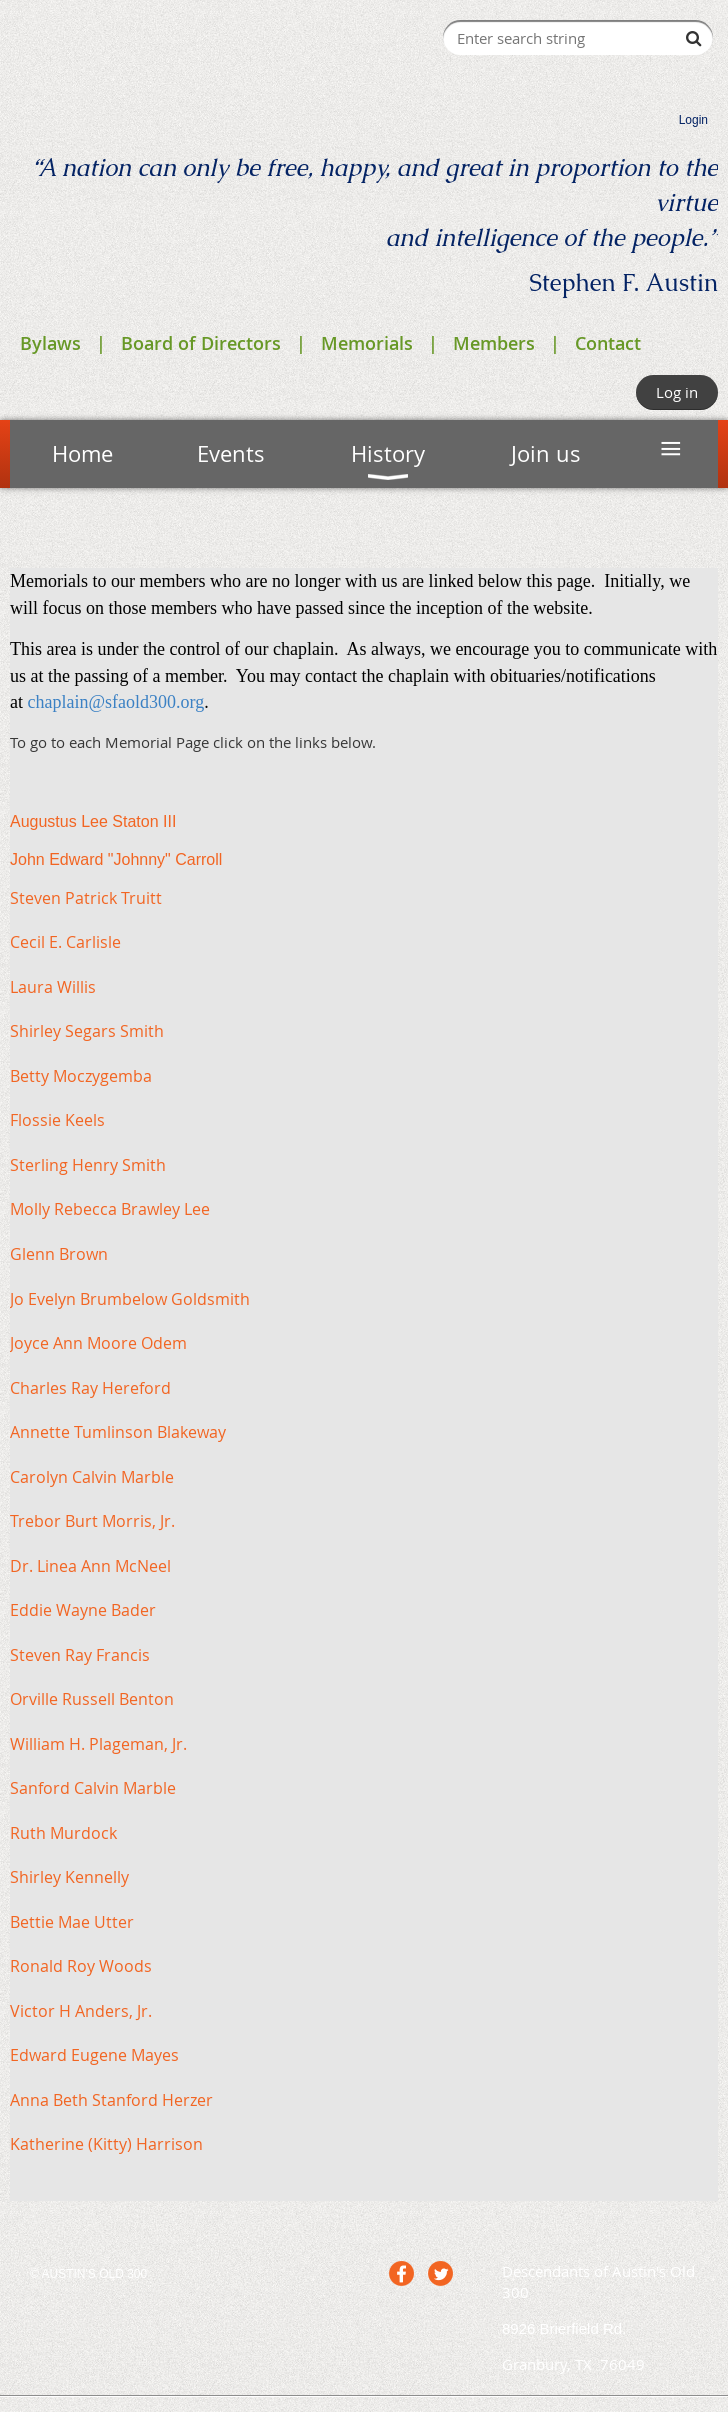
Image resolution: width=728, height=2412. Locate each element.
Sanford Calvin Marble (93, 1788)
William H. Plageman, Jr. (98, 1744)
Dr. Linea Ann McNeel (90, 1566)
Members (494, 343)
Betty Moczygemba (81, 1076)
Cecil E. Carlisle (65, 942)
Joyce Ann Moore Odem (98, 1343)
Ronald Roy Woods (81, 1966)
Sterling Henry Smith (88, 1165)
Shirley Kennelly (69, 1877)
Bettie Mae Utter (72, 1922)
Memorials (367, 343)
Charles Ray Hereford (90, 1388)
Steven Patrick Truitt (86, 898)
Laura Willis (53, 987)
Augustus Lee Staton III (93, 821)
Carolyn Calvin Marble (92, 1477)
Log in (677, 392)
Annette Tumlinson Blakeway (118, 1432)
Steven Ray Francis (80, 1655)
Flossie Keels (57, 1120)
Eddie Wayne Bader (83, 1610)
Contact (608, 343)
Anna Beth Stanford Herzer (111, 2100)
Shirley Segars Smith (87, 1031)
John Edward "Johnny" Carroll (116, 859)
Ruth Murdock (63, 1833)
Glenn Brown (59, 1254)
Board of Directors (201, 343)
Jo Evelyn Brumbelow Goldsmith (130, 1299)
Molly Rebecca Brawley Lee (110, 1209)
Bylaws (50, 343)
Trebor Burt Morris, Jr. (92, 1521)
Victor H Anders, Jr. (81, 2011)
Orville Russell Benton (92, 1699)
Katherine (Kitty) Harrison (106, 2144)
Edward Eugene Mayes (94, 2055)
